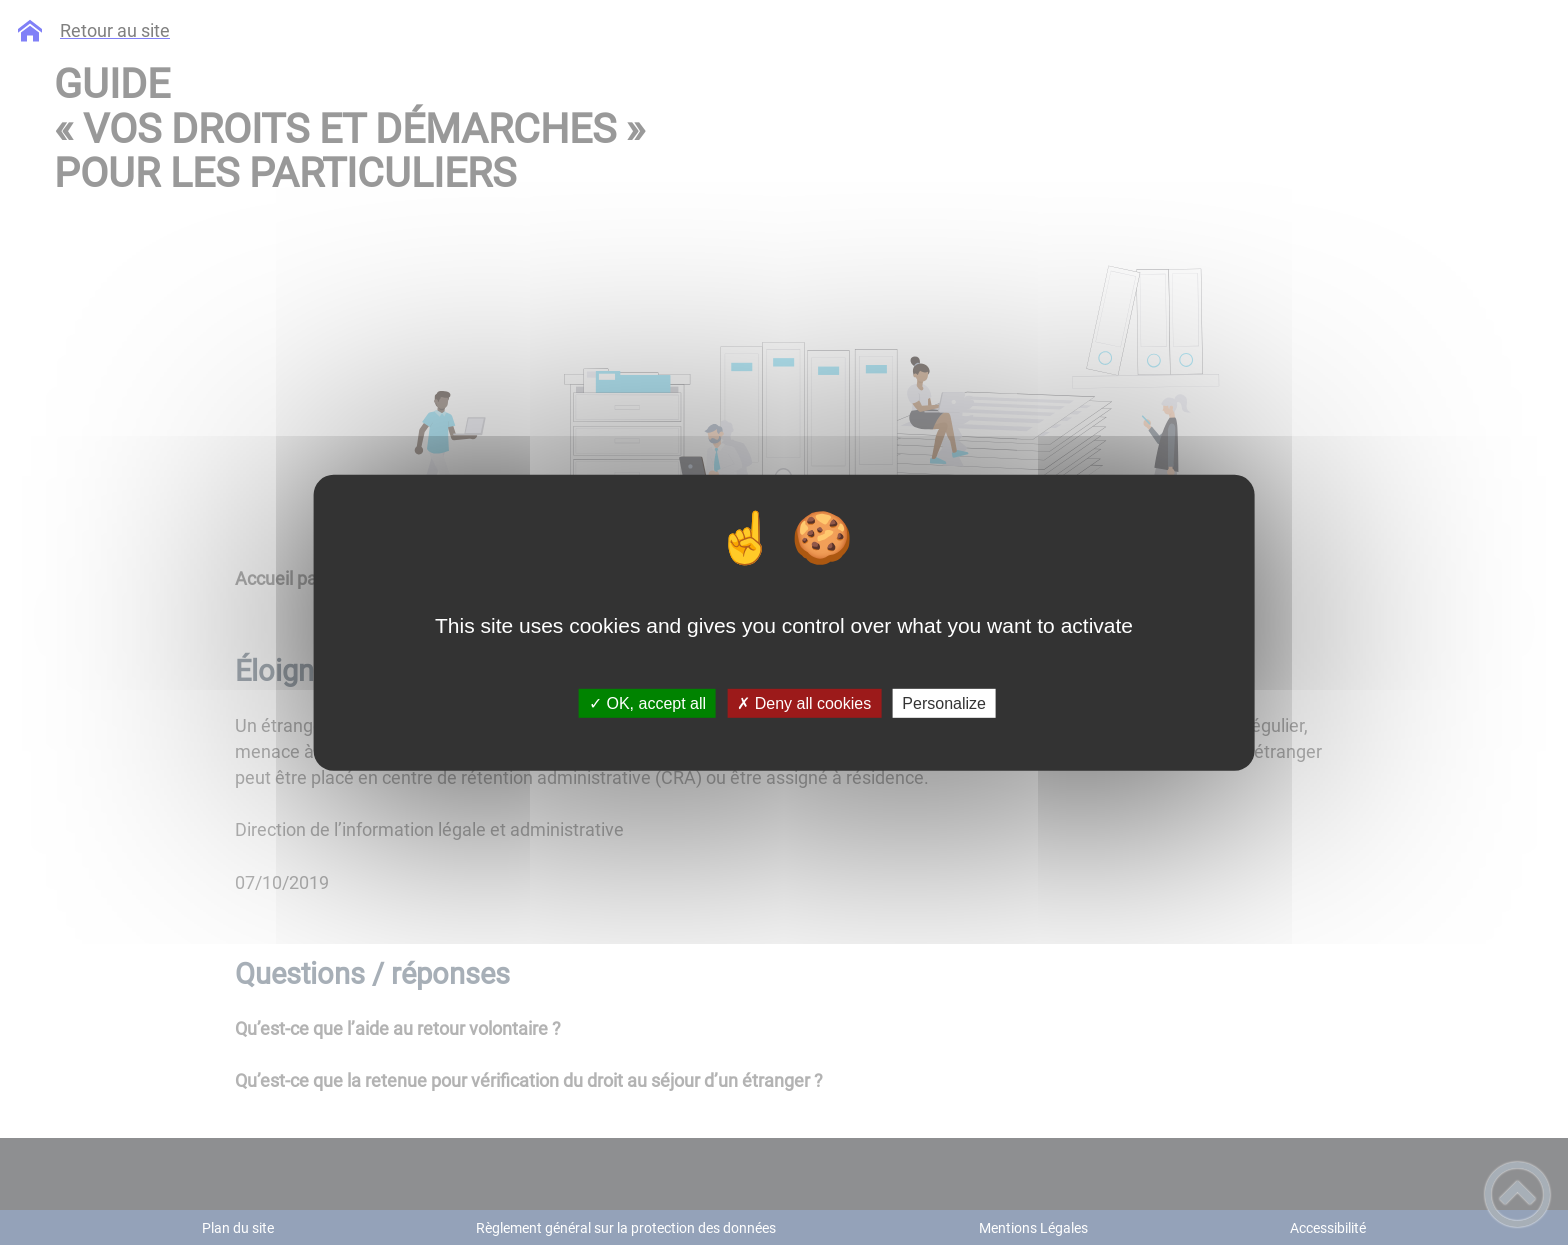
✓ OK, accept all (647, 703)
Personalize (944, 703)
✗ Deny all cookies (804, 703)
